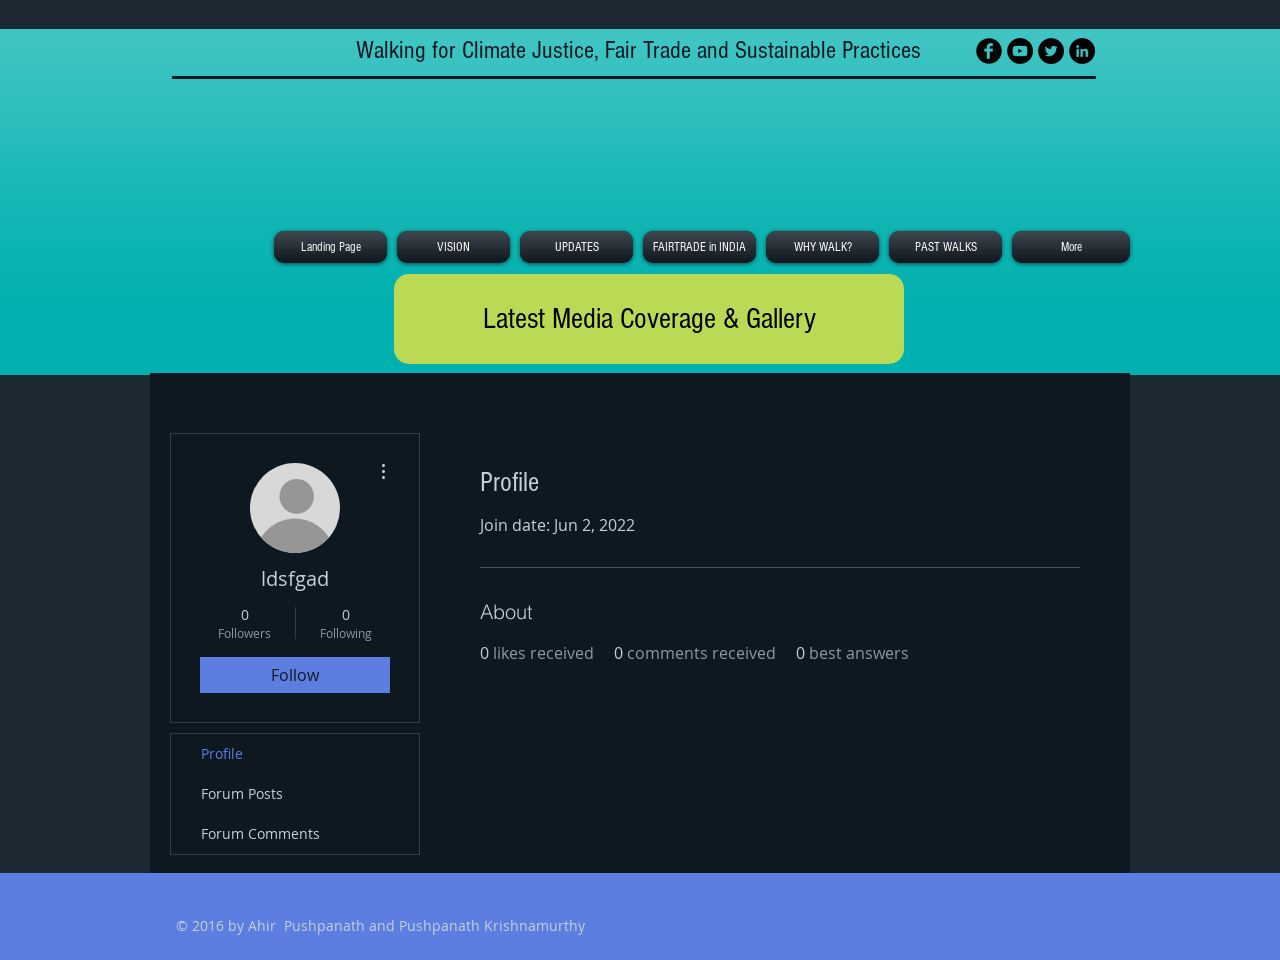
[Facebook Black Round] (989, 51)
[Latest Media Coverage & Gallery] (649, 319)
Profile (222, 753)
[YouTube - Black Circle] (1020, 51)
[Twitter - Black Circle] (1051, 51)
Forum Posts (242, 793)
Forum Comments (260, 833)
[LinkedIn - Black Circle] (1082, 51)
